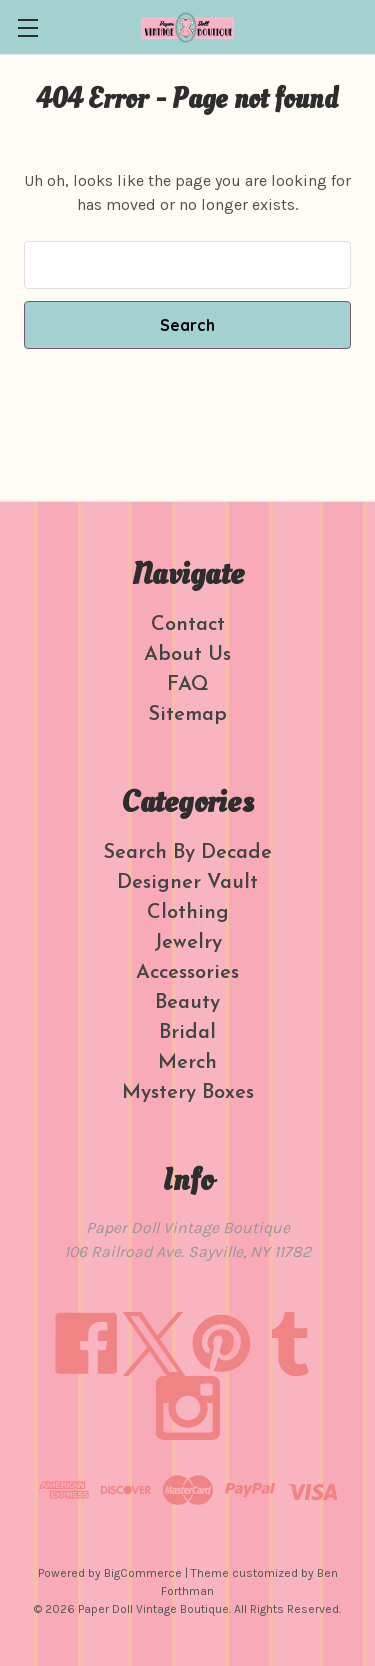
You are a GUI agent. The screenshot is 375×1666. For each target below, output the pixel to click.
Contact (188, 625)
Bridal (187, 1033)
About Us (187, 655)
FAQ (188, 685)
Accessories (187, 973)
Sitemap (187, 715)
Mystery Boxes (188, 1093)
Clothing (188, 913)
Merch (187, 1063)
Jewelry (188, 943)
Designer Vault (187, 883)
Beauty (187, 1003)
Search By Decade (187, 853)
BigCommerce (143, 1573)
